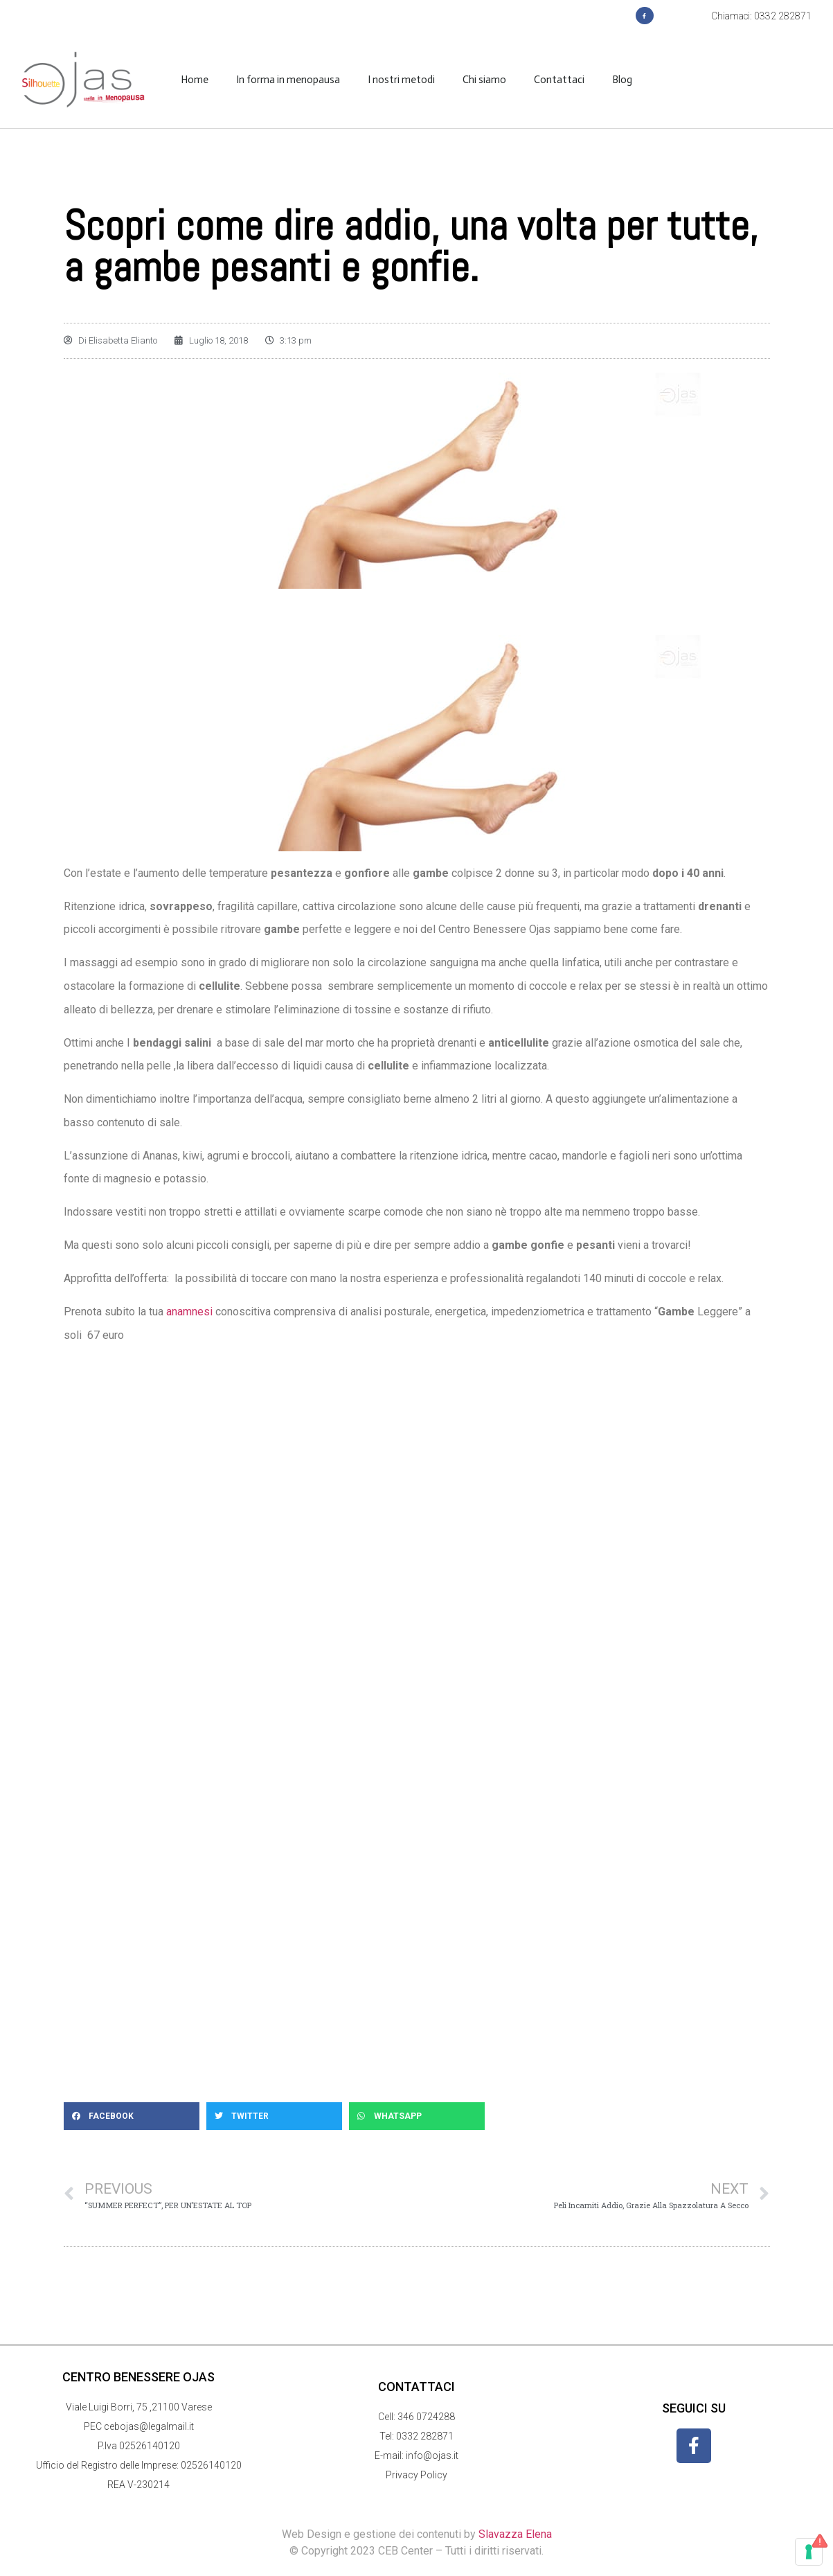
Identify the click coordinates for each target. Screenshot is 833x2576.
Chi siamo (484, 79)
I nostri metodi (401, 79)
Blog (622, 79)
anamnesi (188, 1311)
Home (194, 79)
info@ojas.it (432, 2455)
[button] (131, 2116)
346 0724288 (426, 2416)
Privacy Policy (416, 2474)
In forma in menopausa (288, 79)
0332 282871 (425, 2436)
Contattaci (559, 79)
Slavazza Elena (515, 2534)
